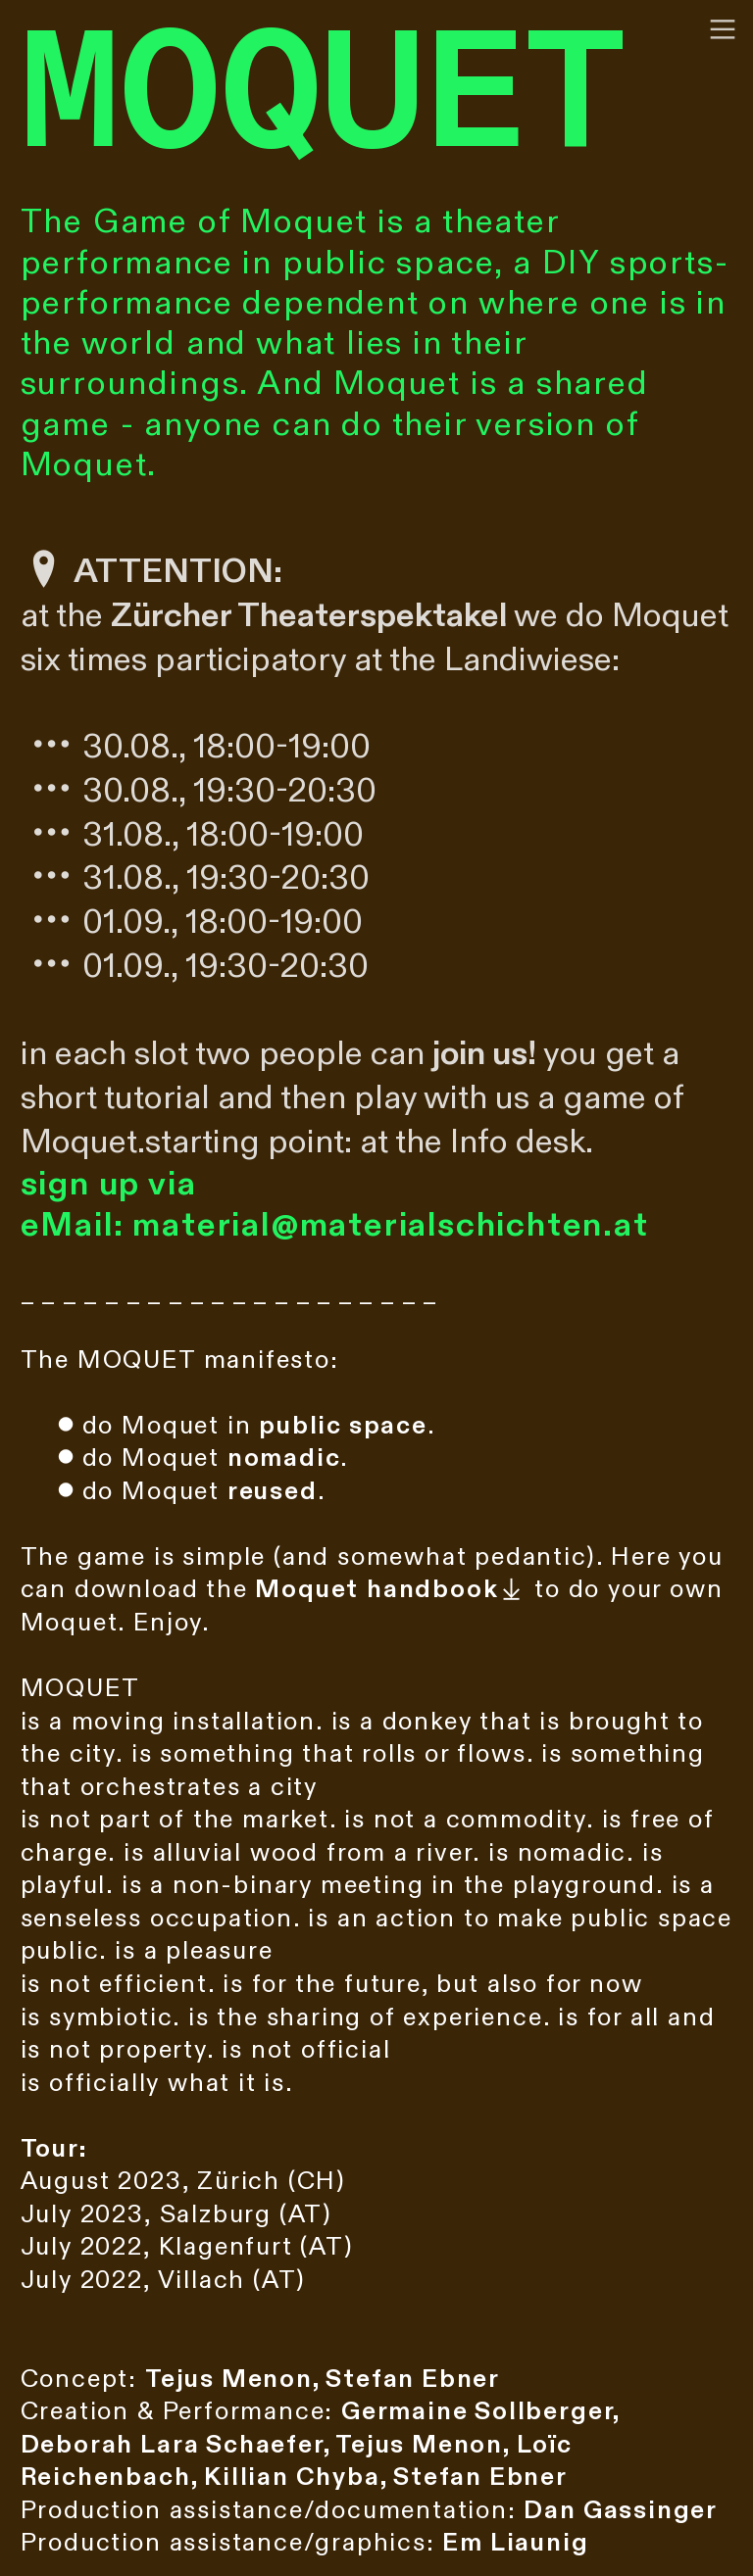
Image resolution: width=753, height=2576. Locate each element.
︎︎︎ (391, 1589)
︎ (722, 30)
